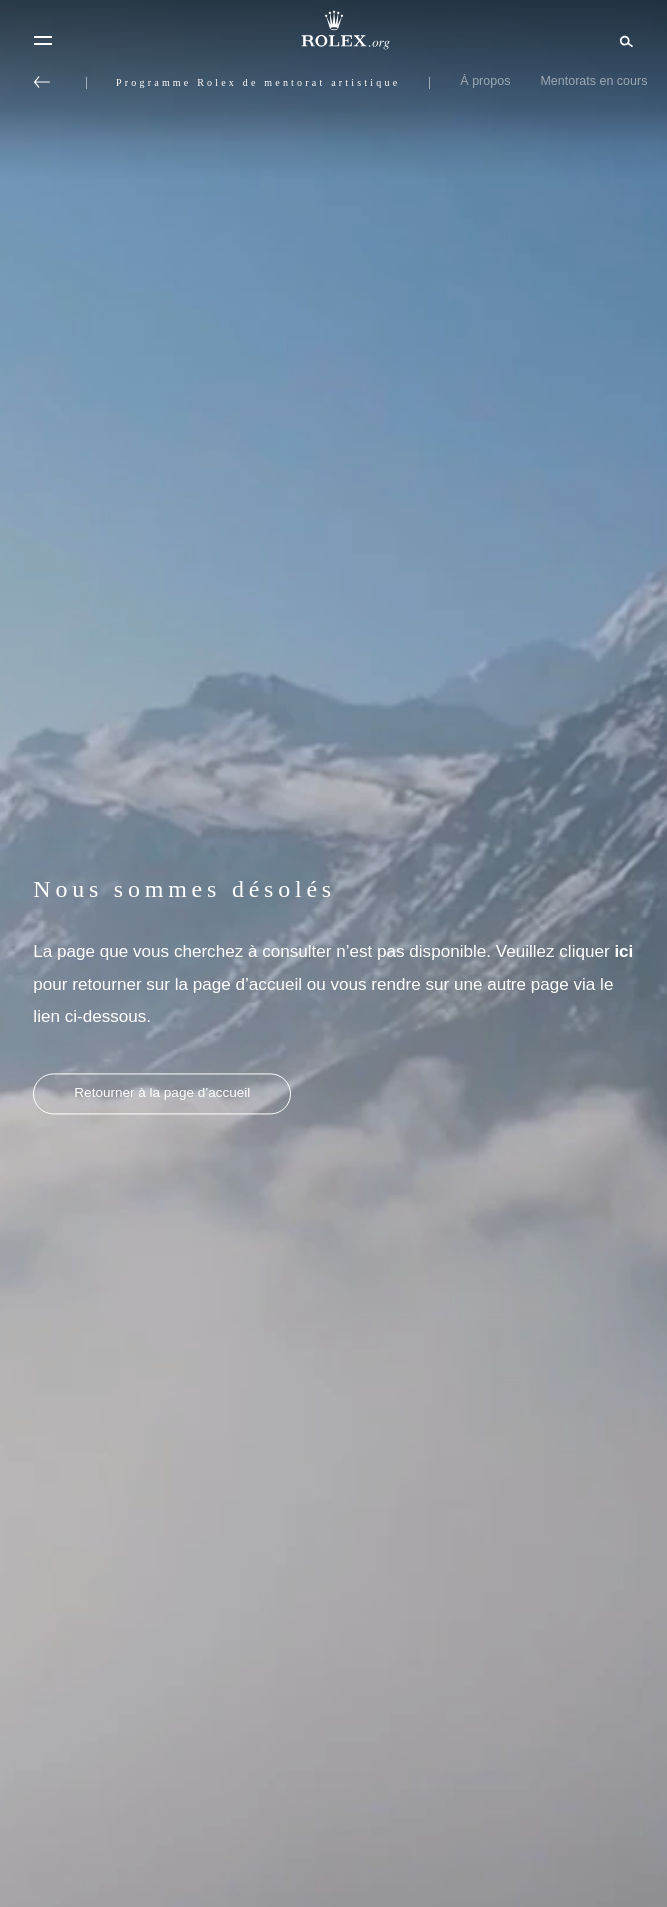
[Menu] (43, 41)
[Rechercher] (623, 40)
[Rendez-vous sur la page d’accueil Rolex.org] (334, 30)
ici (623, 951)
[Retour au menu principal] (42, 82)
